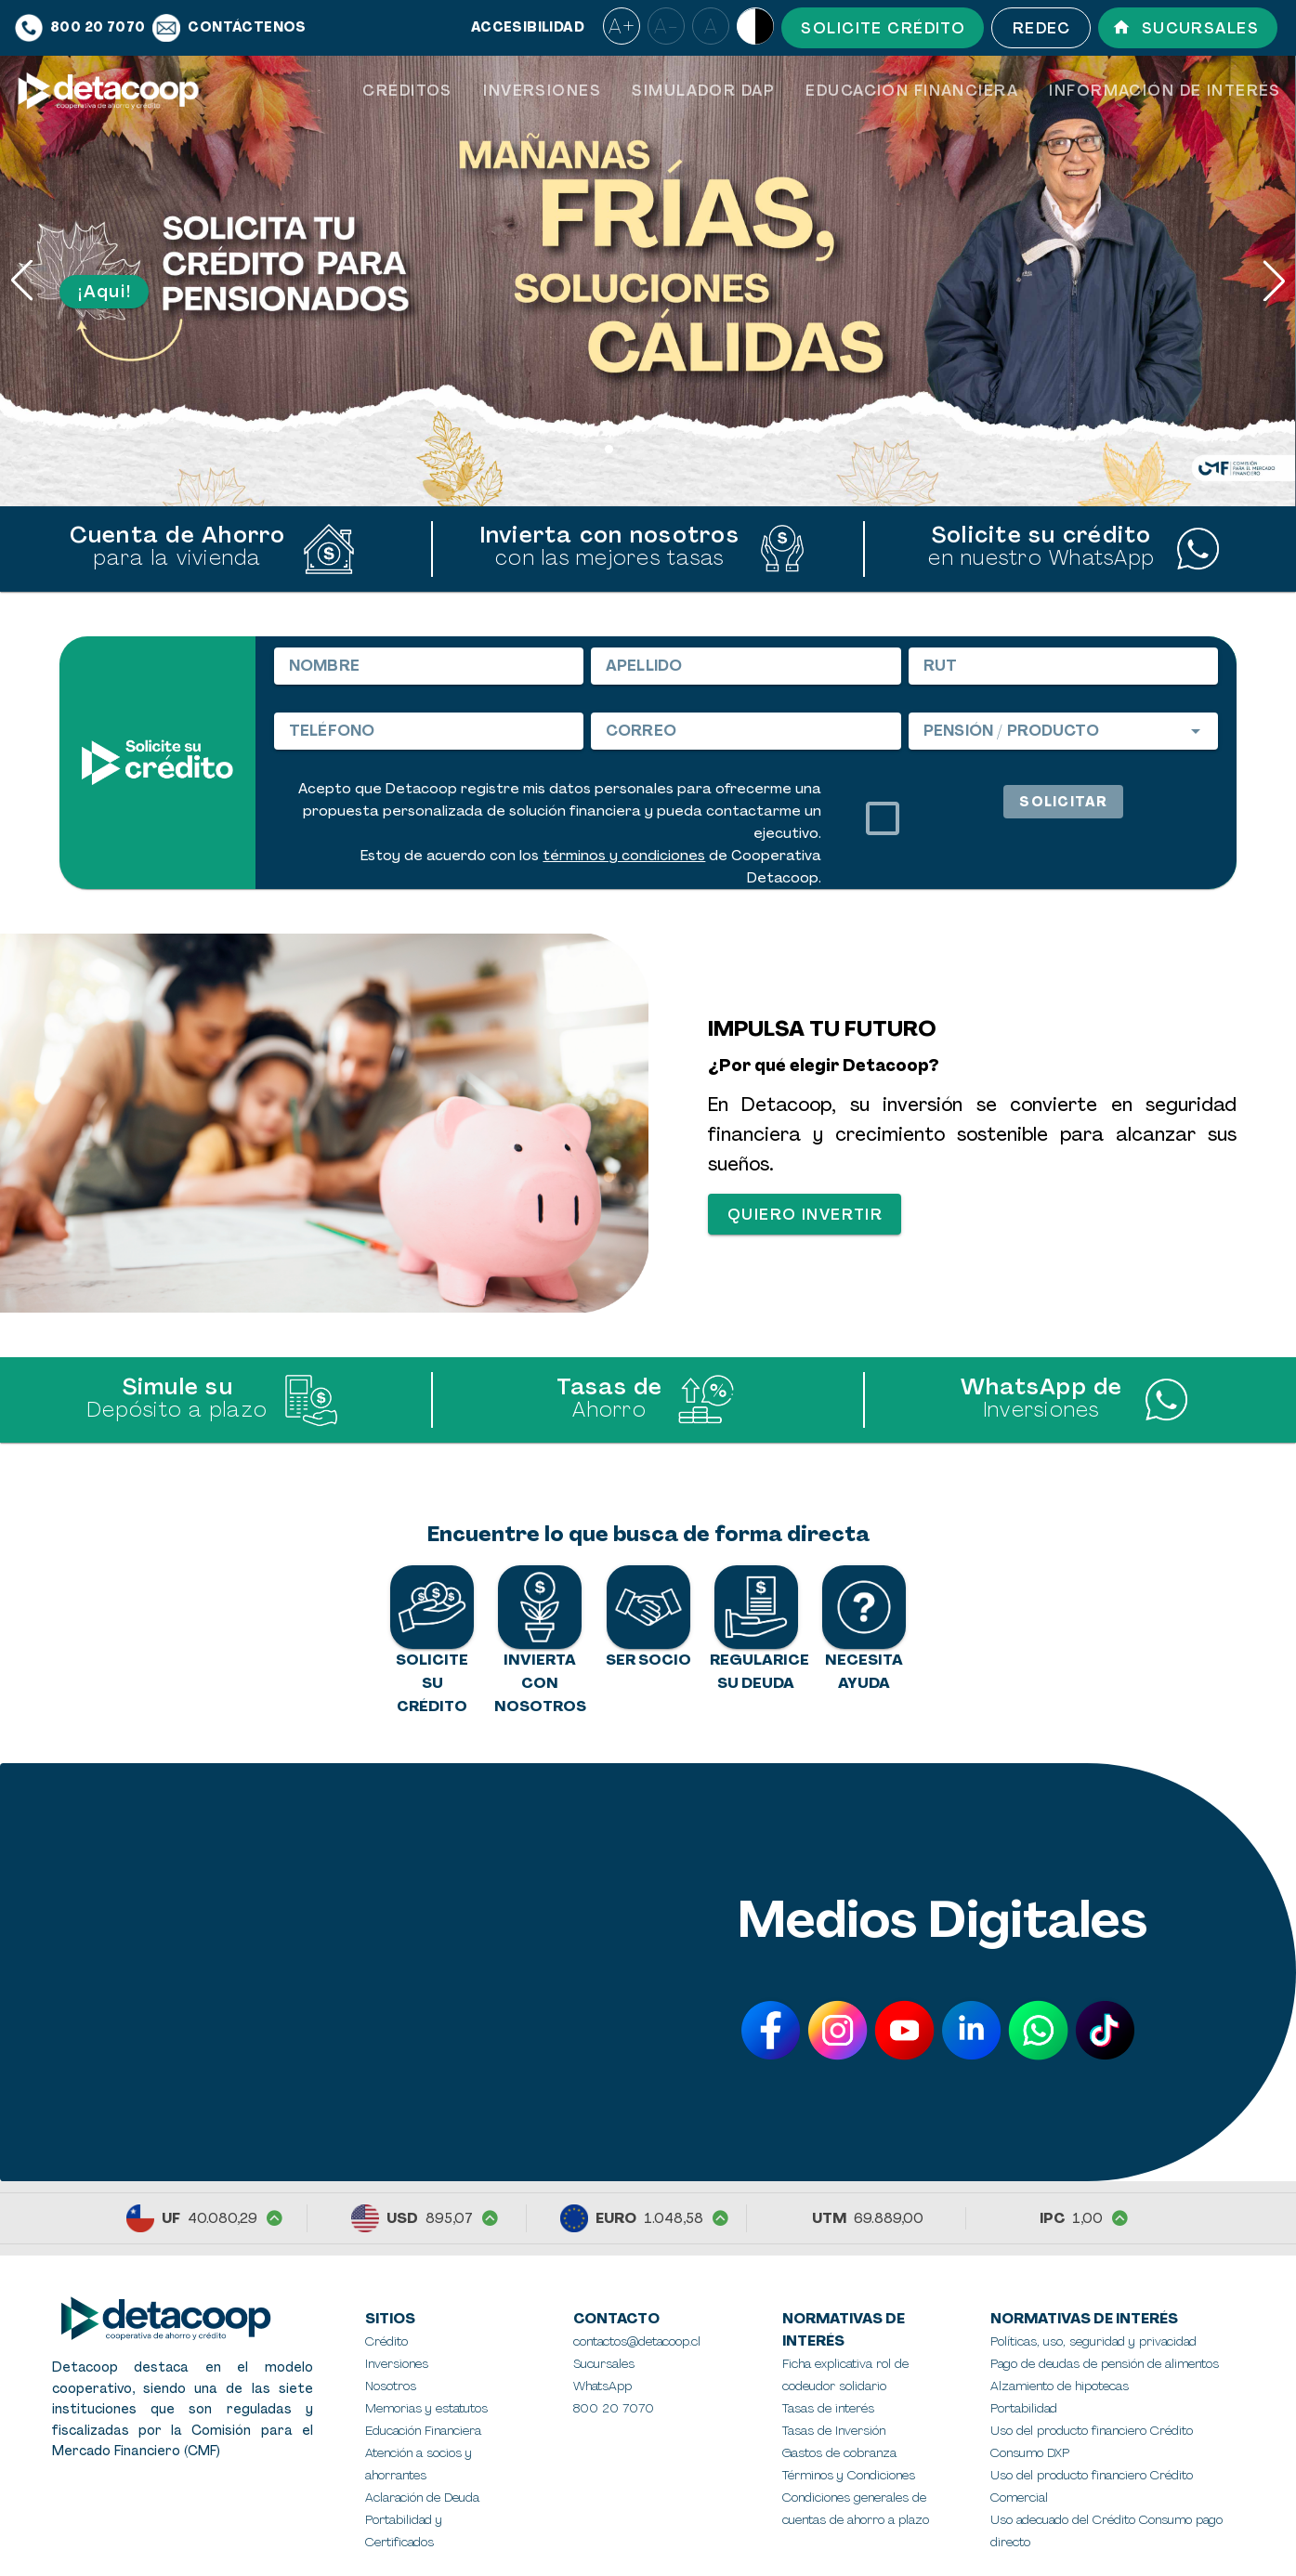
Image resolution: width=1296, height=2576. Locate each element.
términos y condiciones (624, 855)
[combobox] (1063, 731)
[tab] (407, 90)
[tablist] (821, 90)
